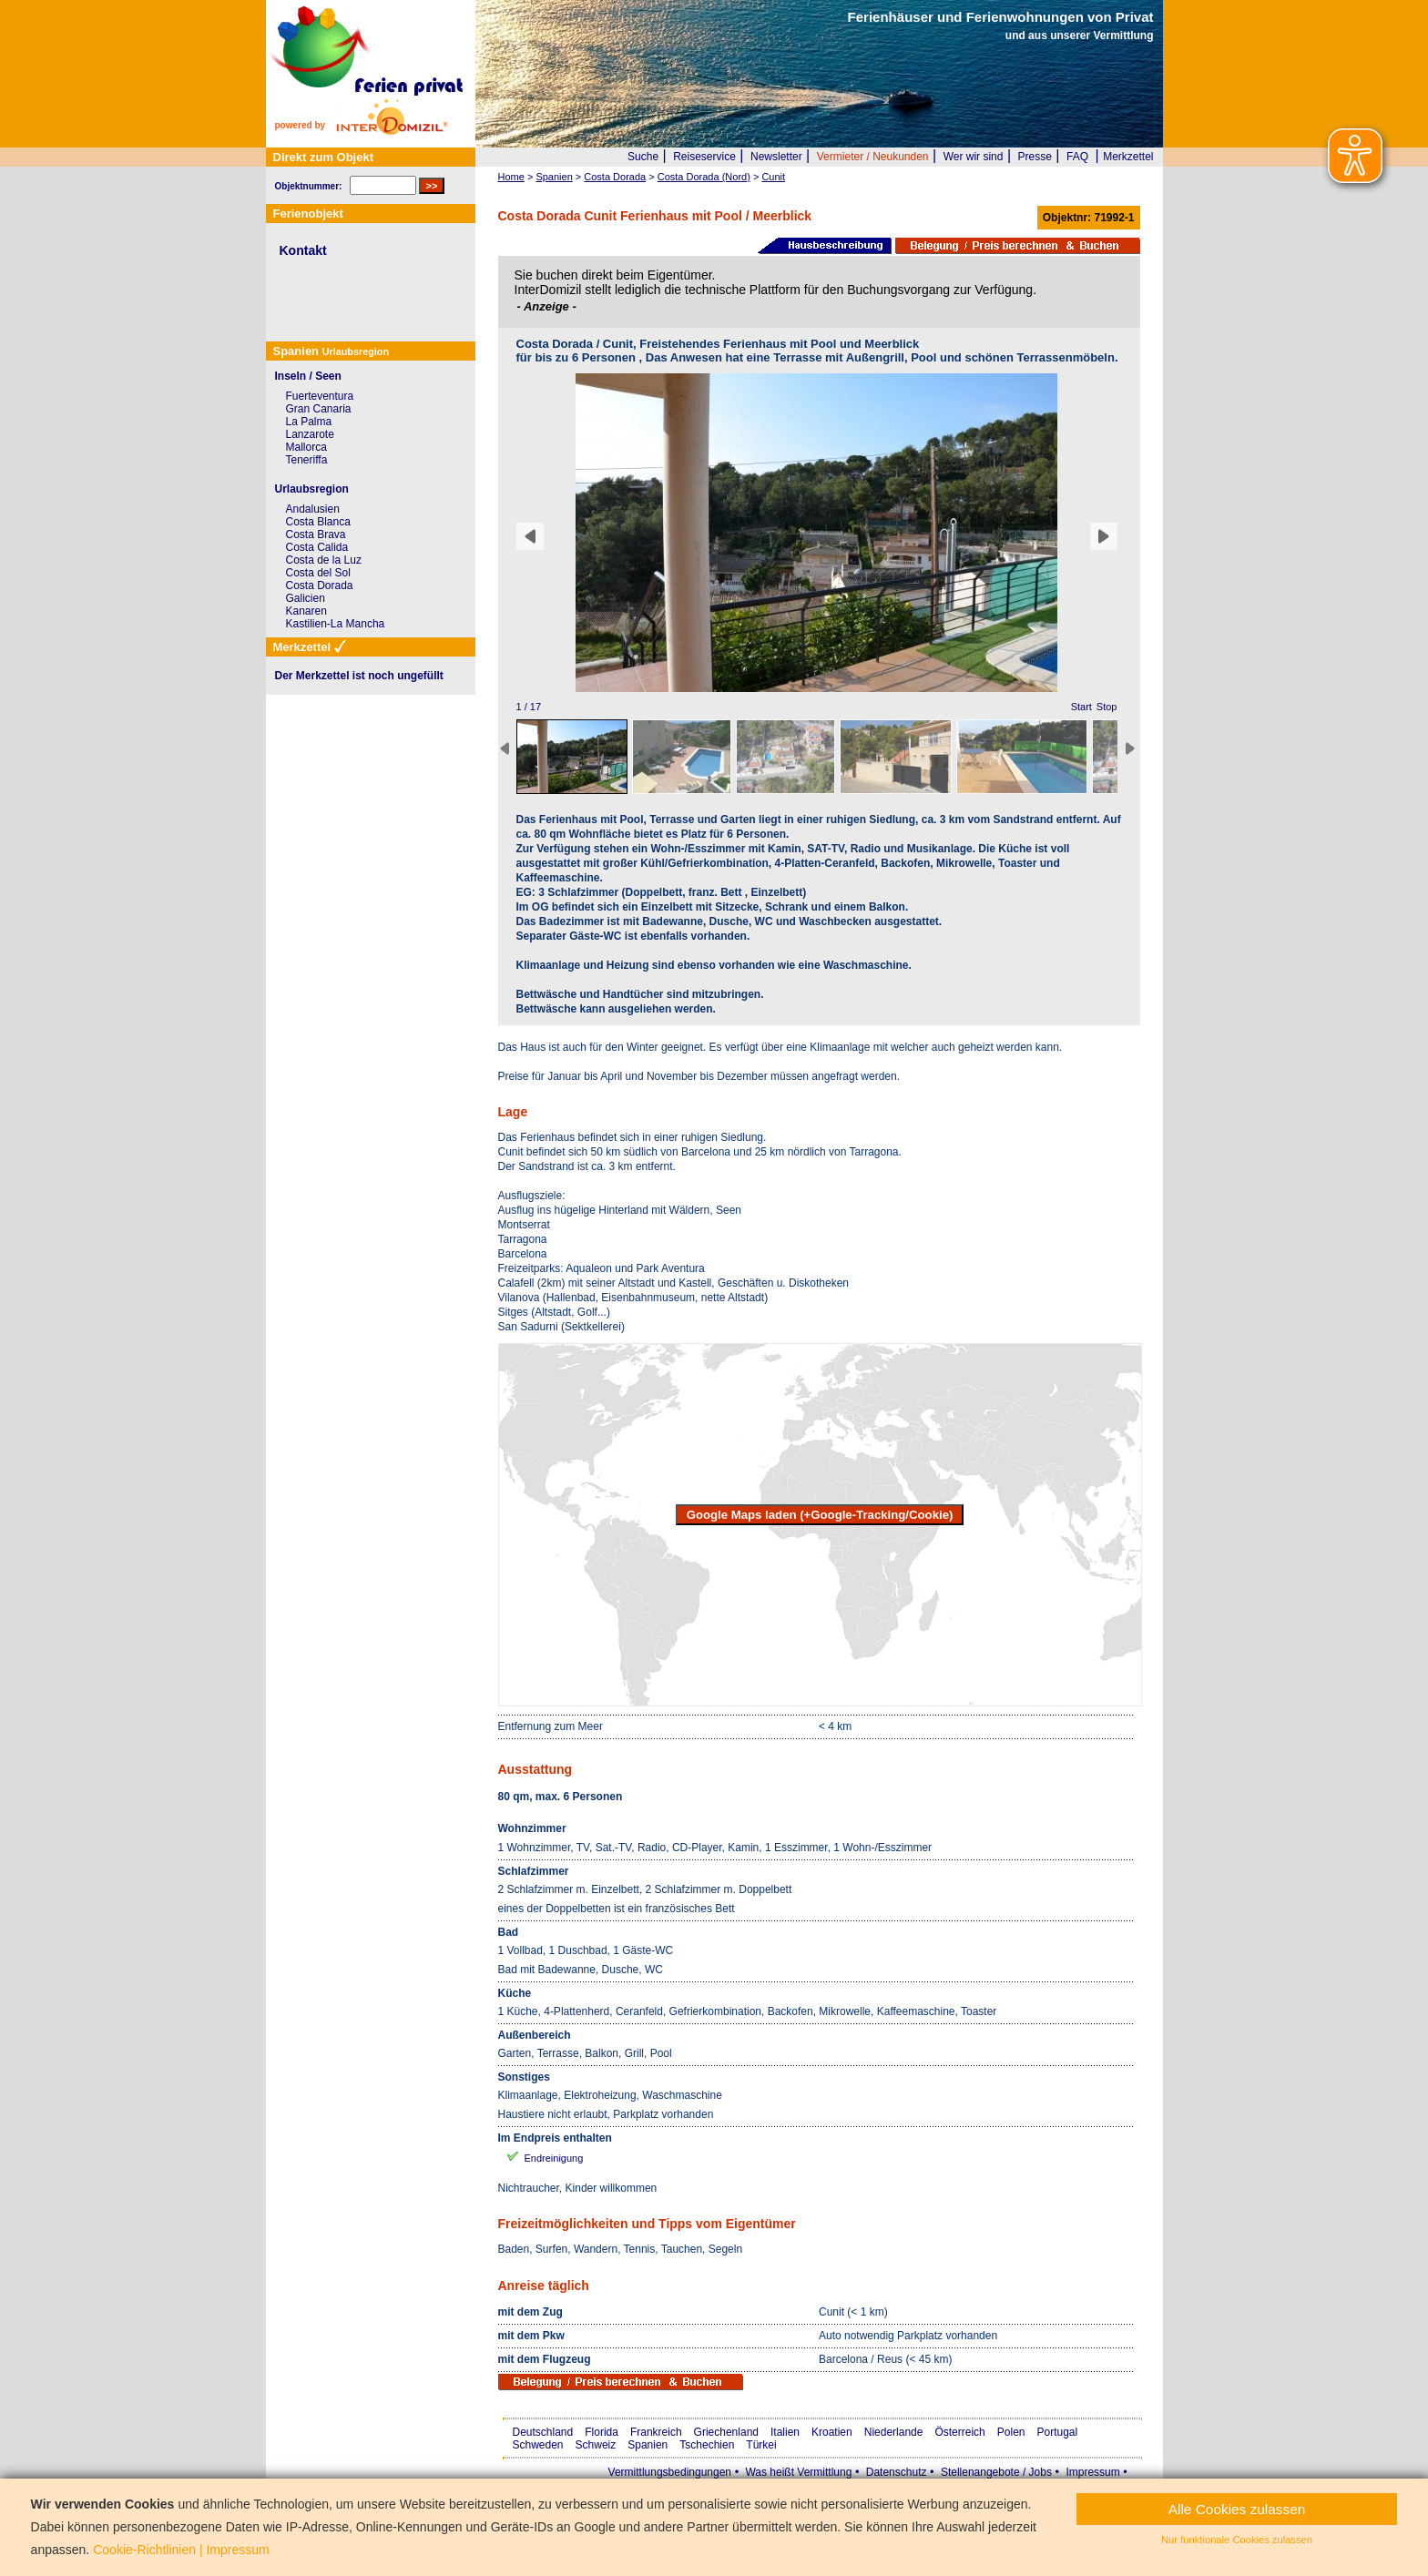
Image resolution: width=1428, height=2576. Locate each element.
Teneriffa (307, 459)
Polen (1011, 2432)
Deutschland (543, 2432)
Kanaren (306, 611)
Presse (1035, 156)
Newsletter (776, 156)
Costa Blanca (318, 521)
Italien (785, 2432)
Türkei (761, 2445)
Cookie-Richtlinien (144, 2549)
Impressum (1092, 2472)
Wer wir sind (974, 156)
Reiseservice (704, 156)
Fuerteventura (320, 396)
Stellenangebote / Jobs (996, 2472)
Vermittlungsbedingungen (669, 2472)
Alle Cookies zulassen (1237, 2509)
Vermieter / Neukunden (873, 156)
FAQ (1077, 156)
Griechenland (726, 2432)
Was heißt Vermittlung (798, 2472)
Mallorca (306, 447)
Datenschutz (896, 2472)
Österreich (959, 2432)
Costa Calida (317, 547)
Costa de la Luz (324, 560)
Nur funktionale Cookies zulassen (1236, 2539)
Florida (601, 2432)
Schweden (538, 2445)
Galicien (305, 598)
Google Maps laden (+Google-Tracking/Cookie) (820, 1515)
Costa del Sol (318, 572)
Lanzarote (310, 434)
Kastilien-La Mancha (335, 623)
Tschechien (706, 2445)
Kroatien (831, 2432)
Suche (642, 156)
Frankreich (656, 2432)
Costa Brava (316, 534)
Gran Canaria (319, 408)
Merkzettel (1128, 156)
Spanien (647, 2445)
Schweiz (596, 2445)
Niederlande (893, 2432)
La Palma (309, 421)
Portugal (1057, 2432)
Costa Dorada (319, 585)
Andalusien (313, 509)
